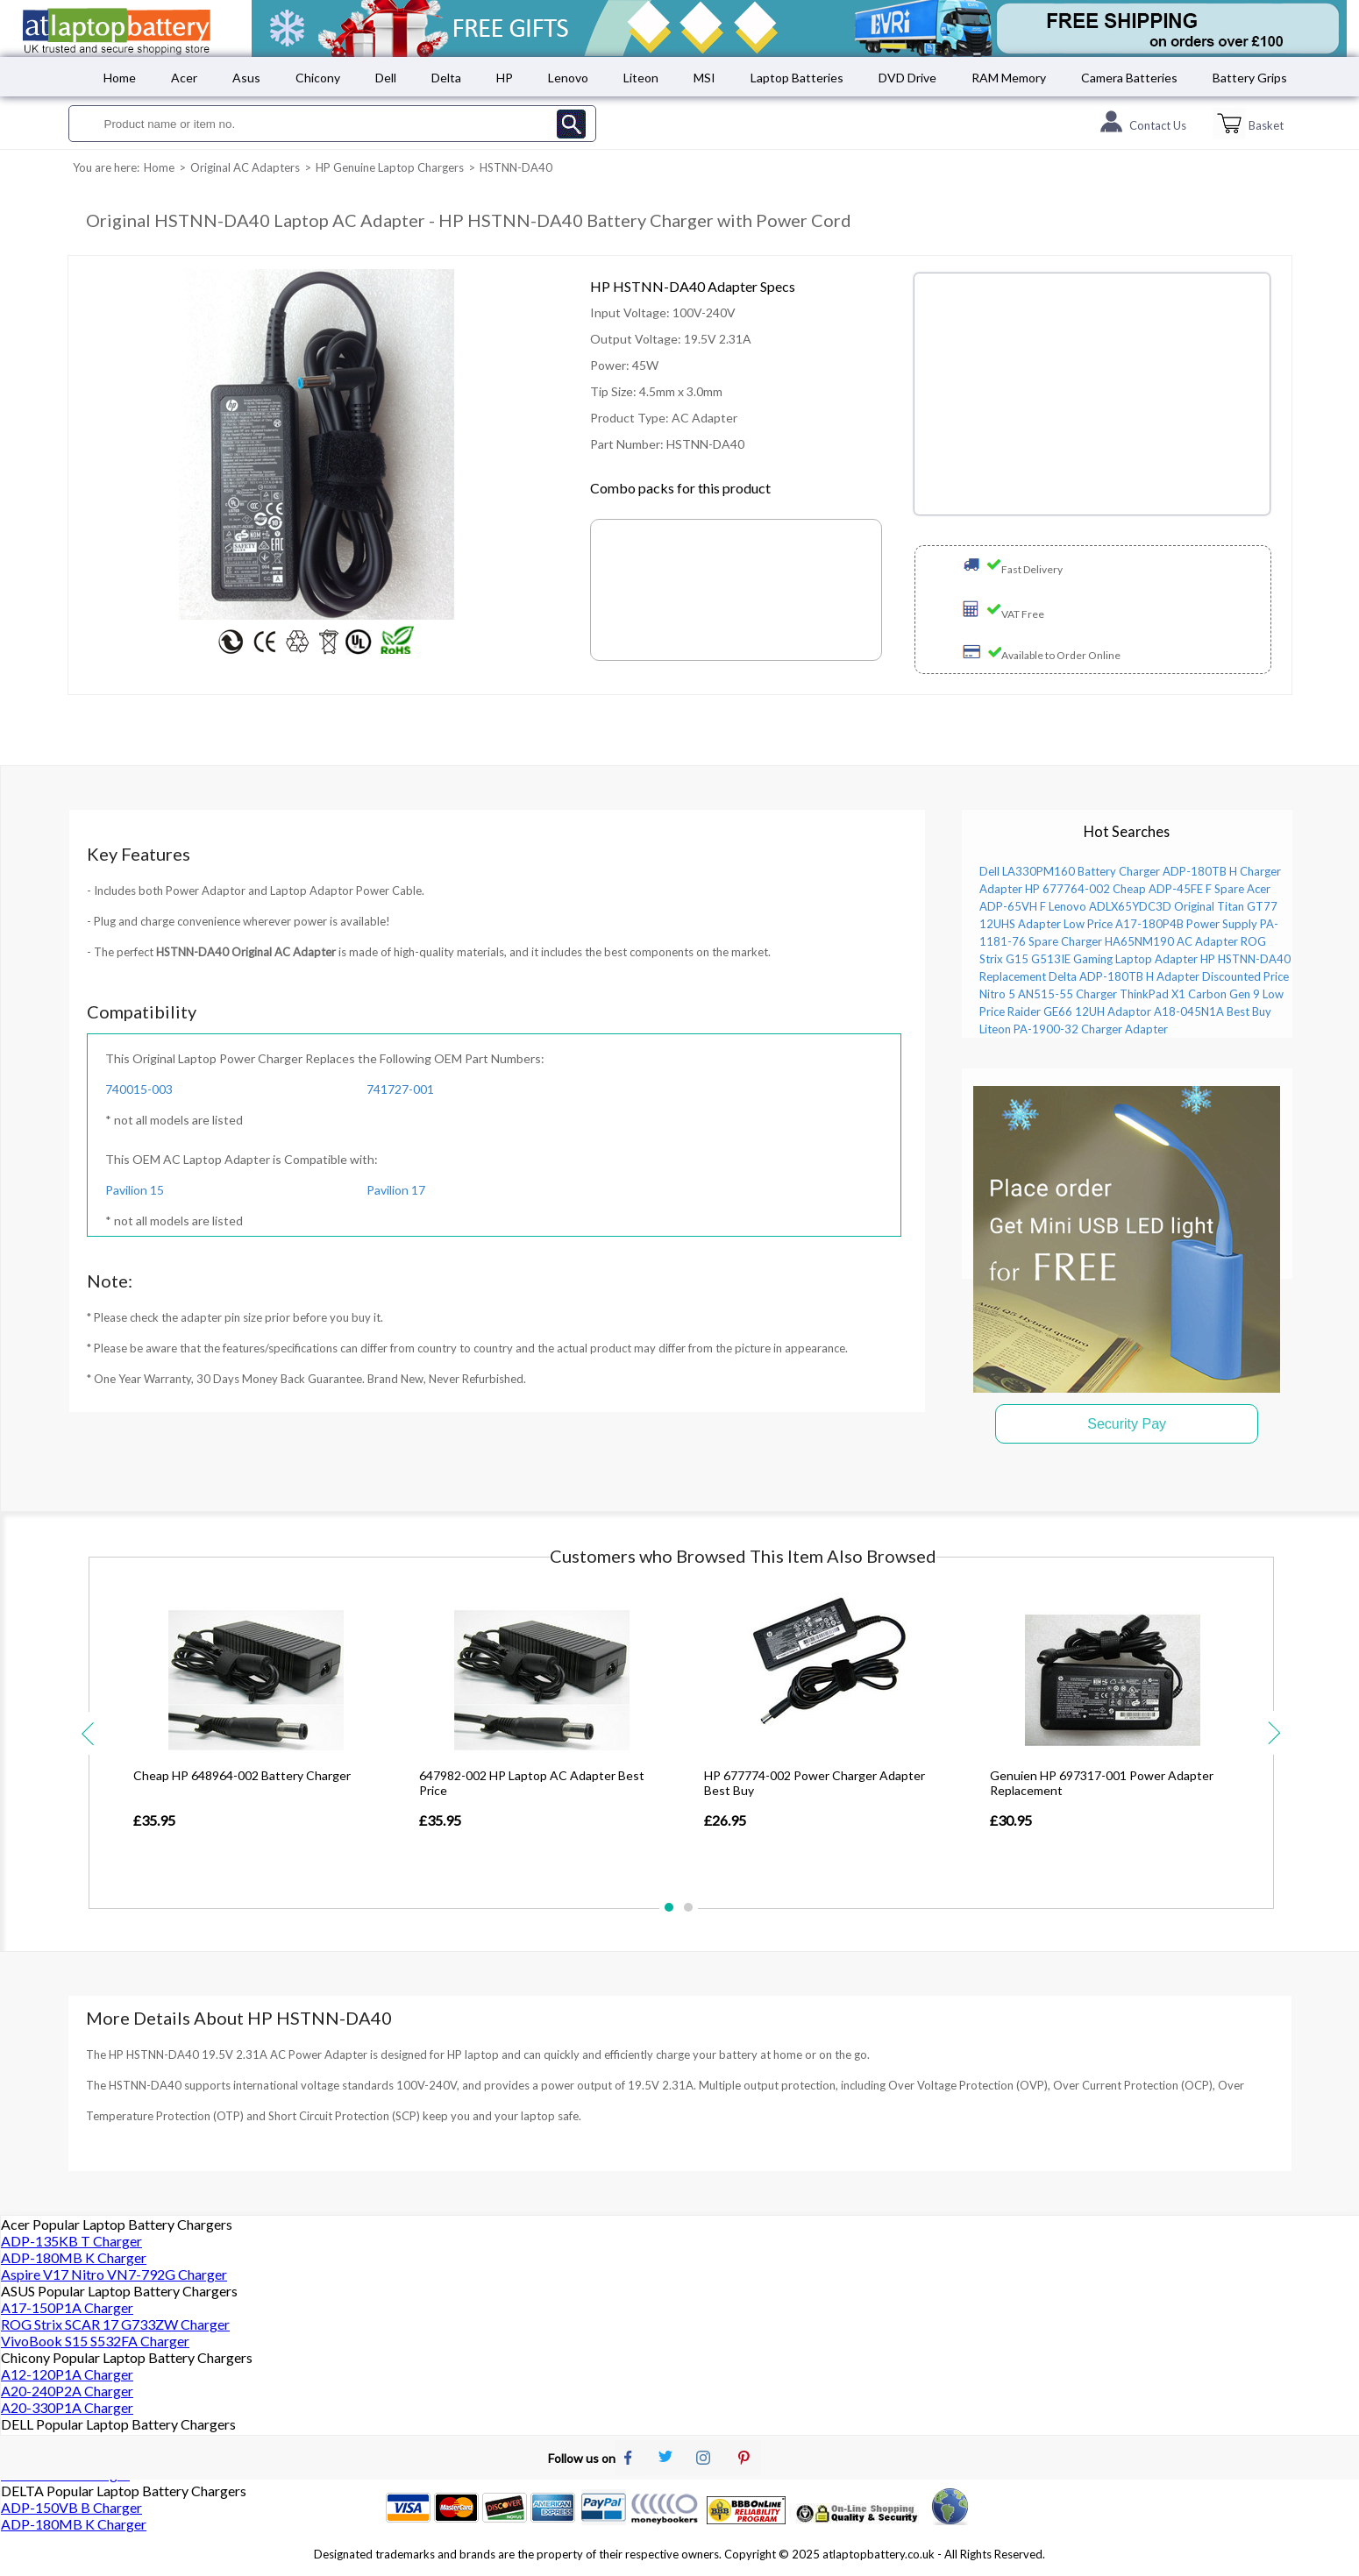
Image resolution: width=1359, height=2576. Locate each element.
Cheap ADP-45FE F (1162, 889)
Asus (246, 77)
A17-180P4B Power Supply (1186, 924)
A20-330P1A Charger (67, 2407)
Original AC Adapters (245, 167)
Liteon (640, 77)
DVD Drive (907, 77)
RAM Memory (1008, 77)
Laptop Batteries (797, 77)
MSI (704, 77)
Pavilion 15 (134, 1189)
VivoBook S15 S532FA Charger (95, 2340)
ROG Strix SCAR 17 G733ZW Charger (115, 2324)
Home (119, 77)
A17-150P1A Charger (67, 2307)
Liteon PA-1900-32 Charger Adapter (1073, 1029)
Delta (446, 77)
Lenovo (568, 77)
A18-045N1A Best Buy (1212, 1011)
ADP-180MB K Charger (73, 2257)
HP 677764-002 (1067, 889)
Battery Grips (1250, 77)
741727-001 (400, 1089)
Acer (184, 77)
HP (504, 77)
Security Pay (1126, 1423)
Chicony (317, 77)
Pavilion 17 (395, 1189)
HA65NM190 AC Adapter (1171, 941)
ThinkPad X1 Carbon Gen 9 (1190, 994)
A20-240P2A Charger (67, 2390)
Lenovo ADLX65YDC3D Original (1131, 906)
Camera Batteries (1129, 77)
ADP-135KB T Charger (71, 2240)
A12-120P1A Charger (67, 2374)
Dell (385, 77)
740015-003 (139, 1089)
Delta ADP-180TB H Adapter (1124, 976)
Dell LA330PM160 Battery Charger (1069, 871)
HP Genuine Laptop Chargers (390, 167)
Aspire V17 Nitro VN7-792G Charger (114, 2274)
